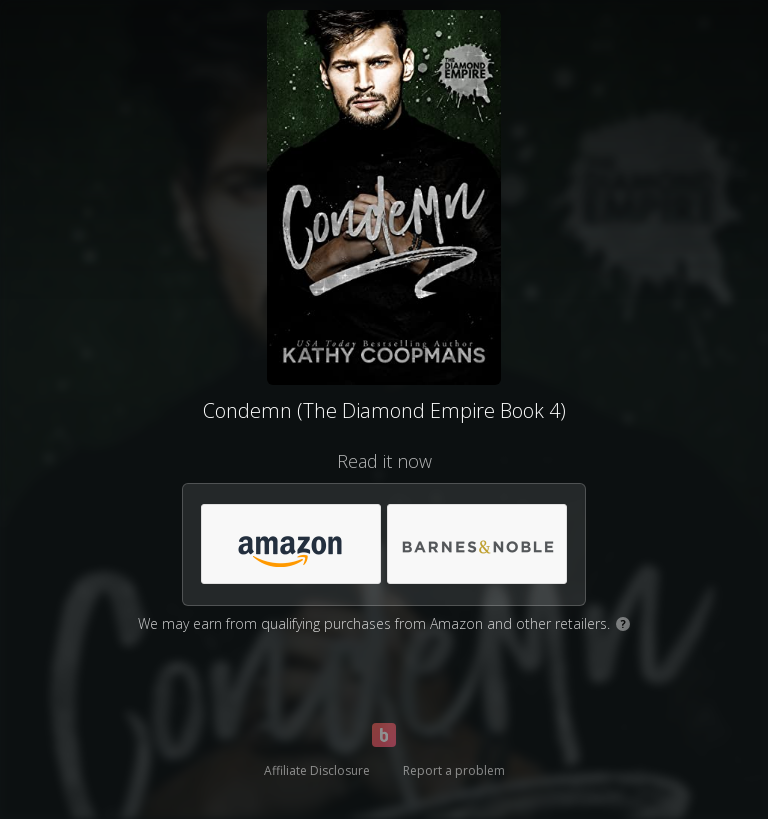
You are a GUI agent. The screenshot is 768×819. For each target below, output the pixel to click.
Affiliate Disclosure (317, 770)
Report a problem (454, 770)
